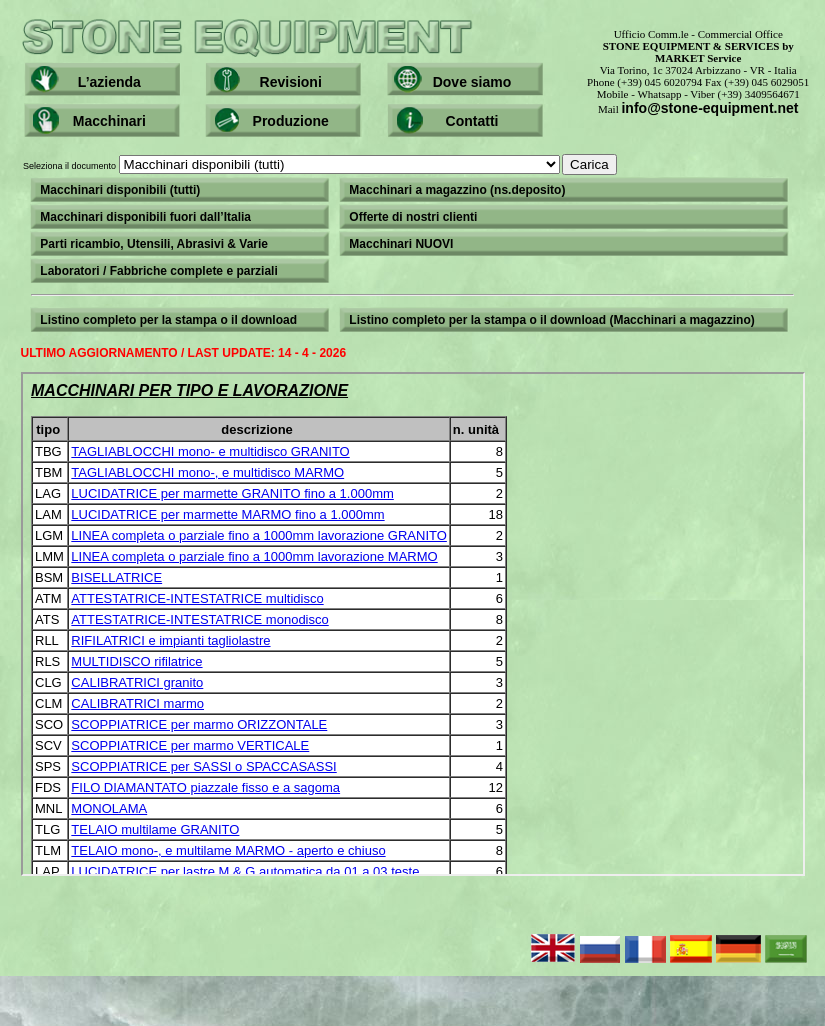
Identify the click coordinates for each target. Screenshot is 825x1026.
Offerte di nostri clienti (413, 217)
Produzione (291, 121)
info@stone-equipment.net (709, 108)
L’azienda (109, 82)
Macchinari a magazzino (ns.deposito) (457, 190)
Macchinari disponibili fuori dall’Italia (145, 217)
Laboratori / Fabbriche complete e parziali (158, 271)
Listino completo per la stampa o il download (168, 320)
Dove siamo (472, 82)
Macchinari (109, 121)
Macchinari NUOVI (401, 244)
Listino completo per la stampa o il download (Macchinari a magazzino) (551, 320)
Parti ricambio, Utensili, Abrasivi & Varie (154, 244)
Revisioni (291, 82)
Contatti (472, 121)
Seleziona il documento (320, 166)
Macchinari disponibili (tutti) (120, 190)
